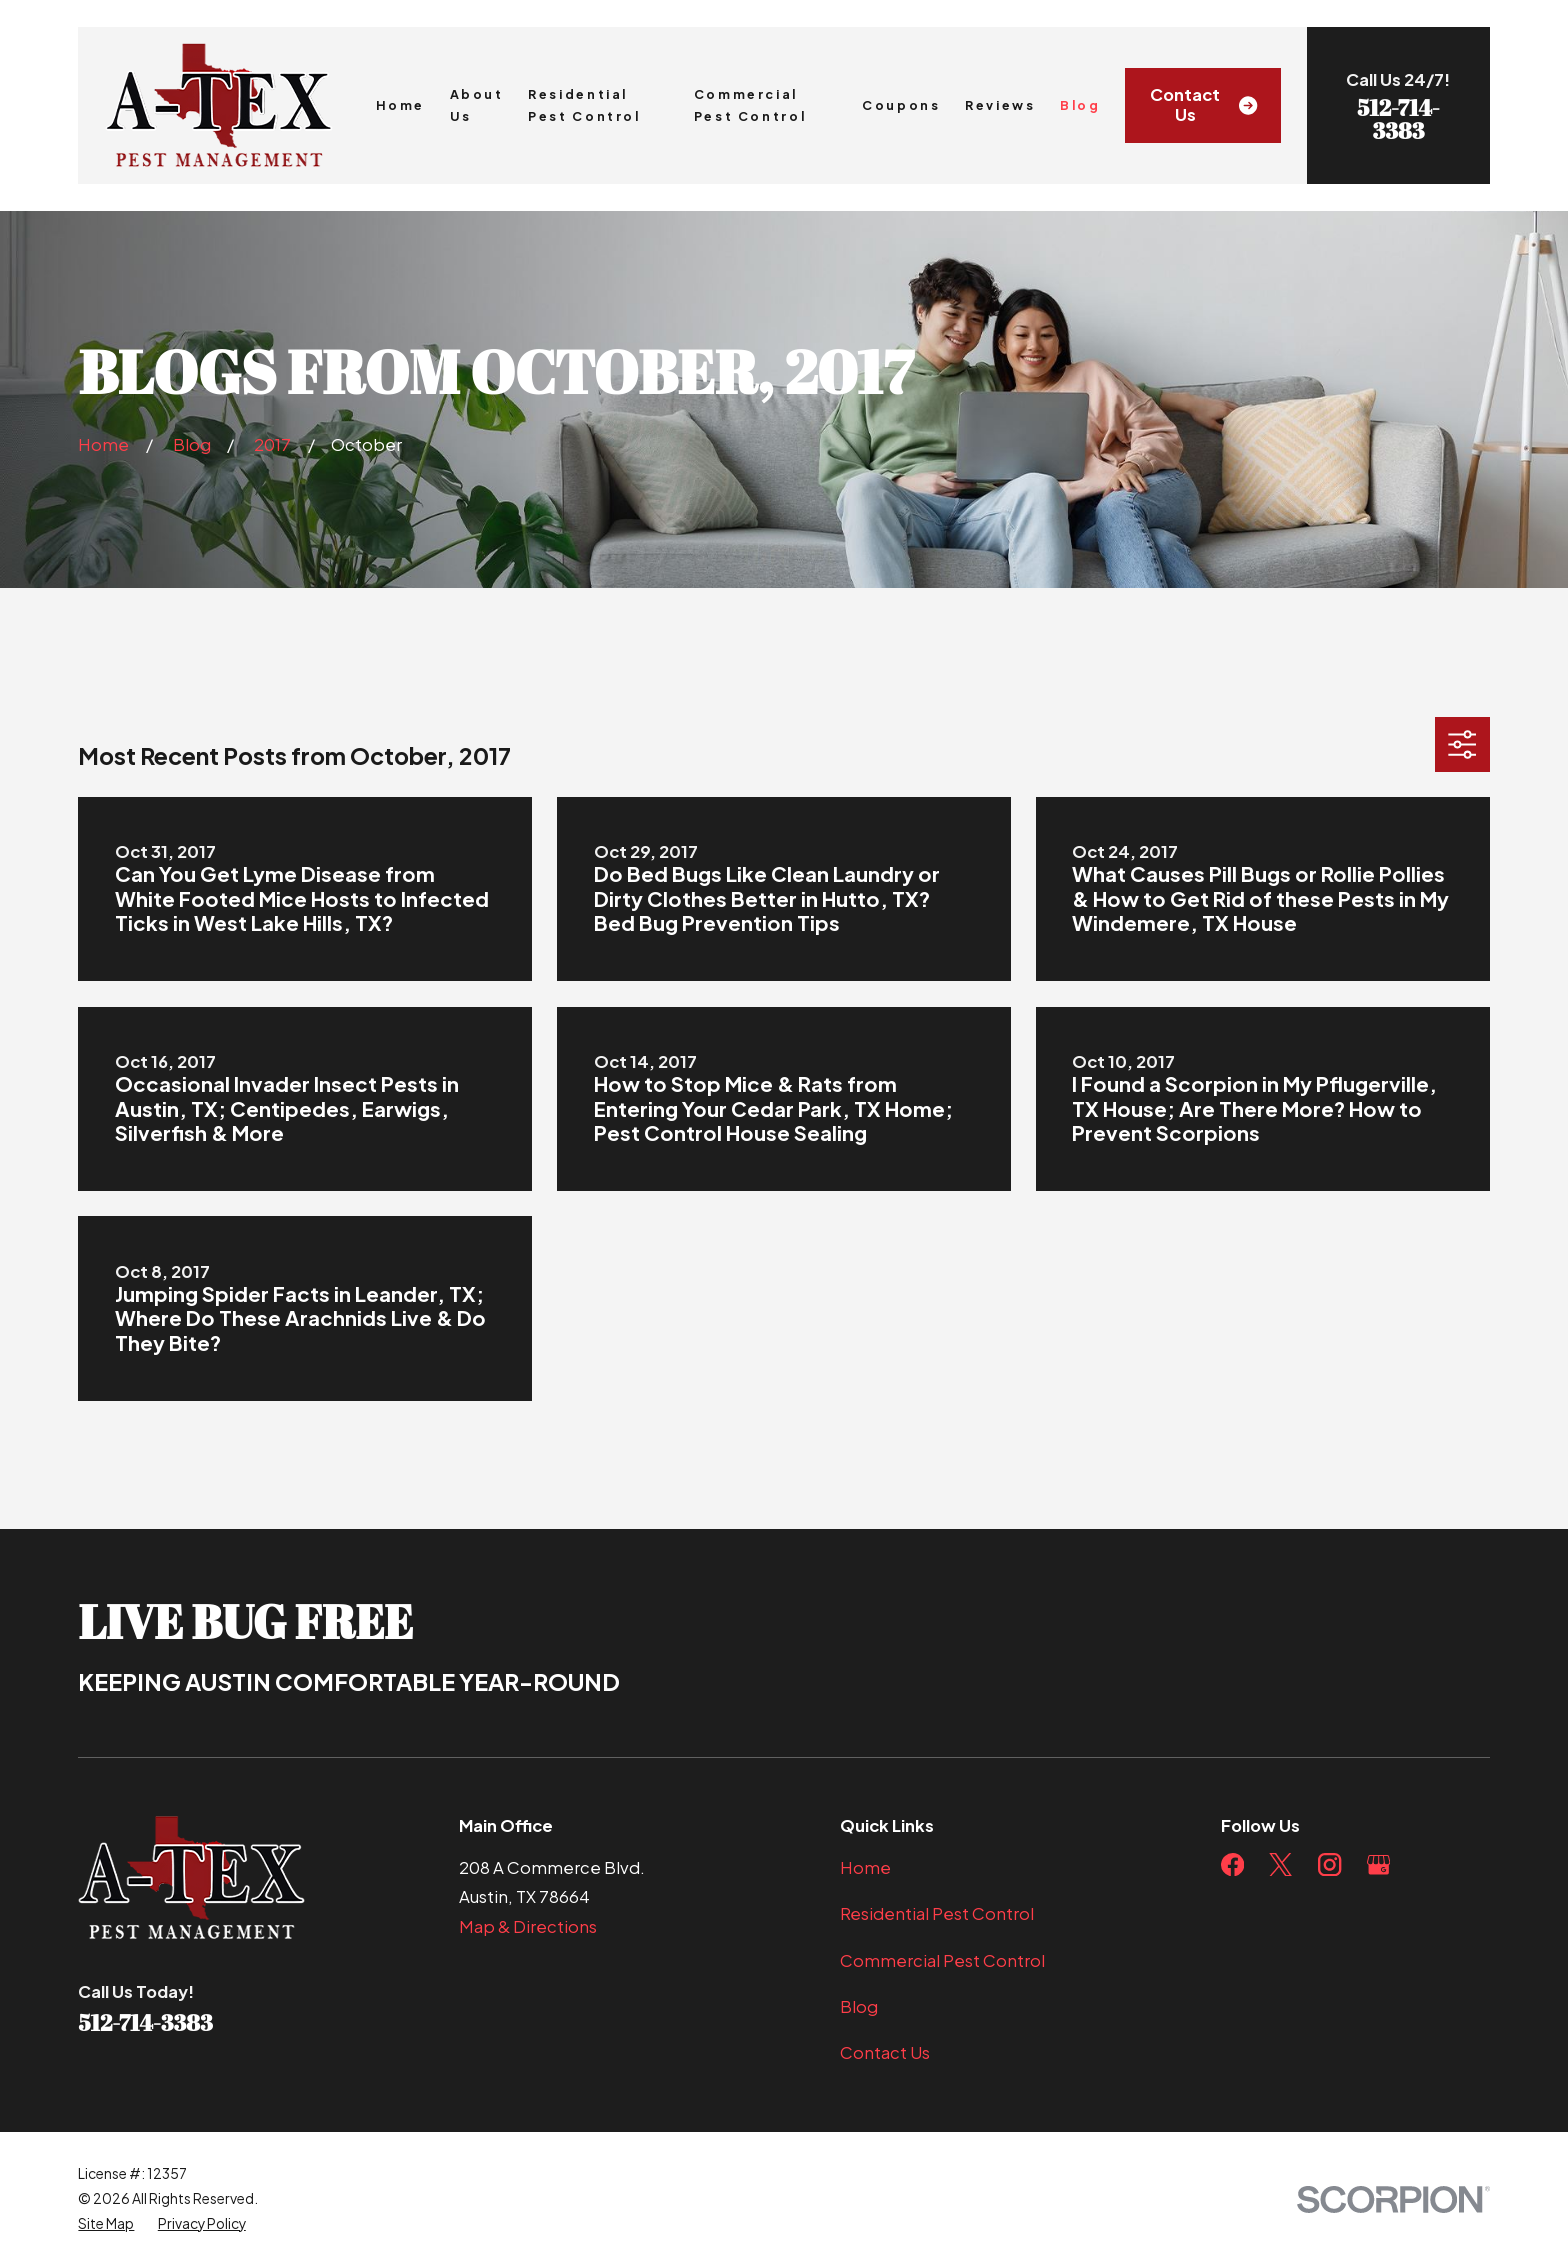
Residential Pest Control (937, 1913)
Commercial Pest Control (942, 1960)
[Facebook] (1232, 1864)
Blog (859, 2006)
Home (865, 1867)
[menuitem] (106, 2224)
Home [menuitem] (401, 105)
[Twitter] (1280, 1864)
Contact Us (1203, 104)
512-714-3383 (1398, 118)
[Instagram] (1329, 1864)
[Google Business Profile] (1378, 1864)
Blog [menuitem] (1080, 105)
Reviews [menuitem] (1000, 105)
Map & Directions (528, 1926)
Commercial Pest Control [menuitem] (750, 105)
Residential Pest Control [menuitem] (584, 105)
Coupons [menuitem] (901, 105)
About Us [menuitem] (477, 105)
